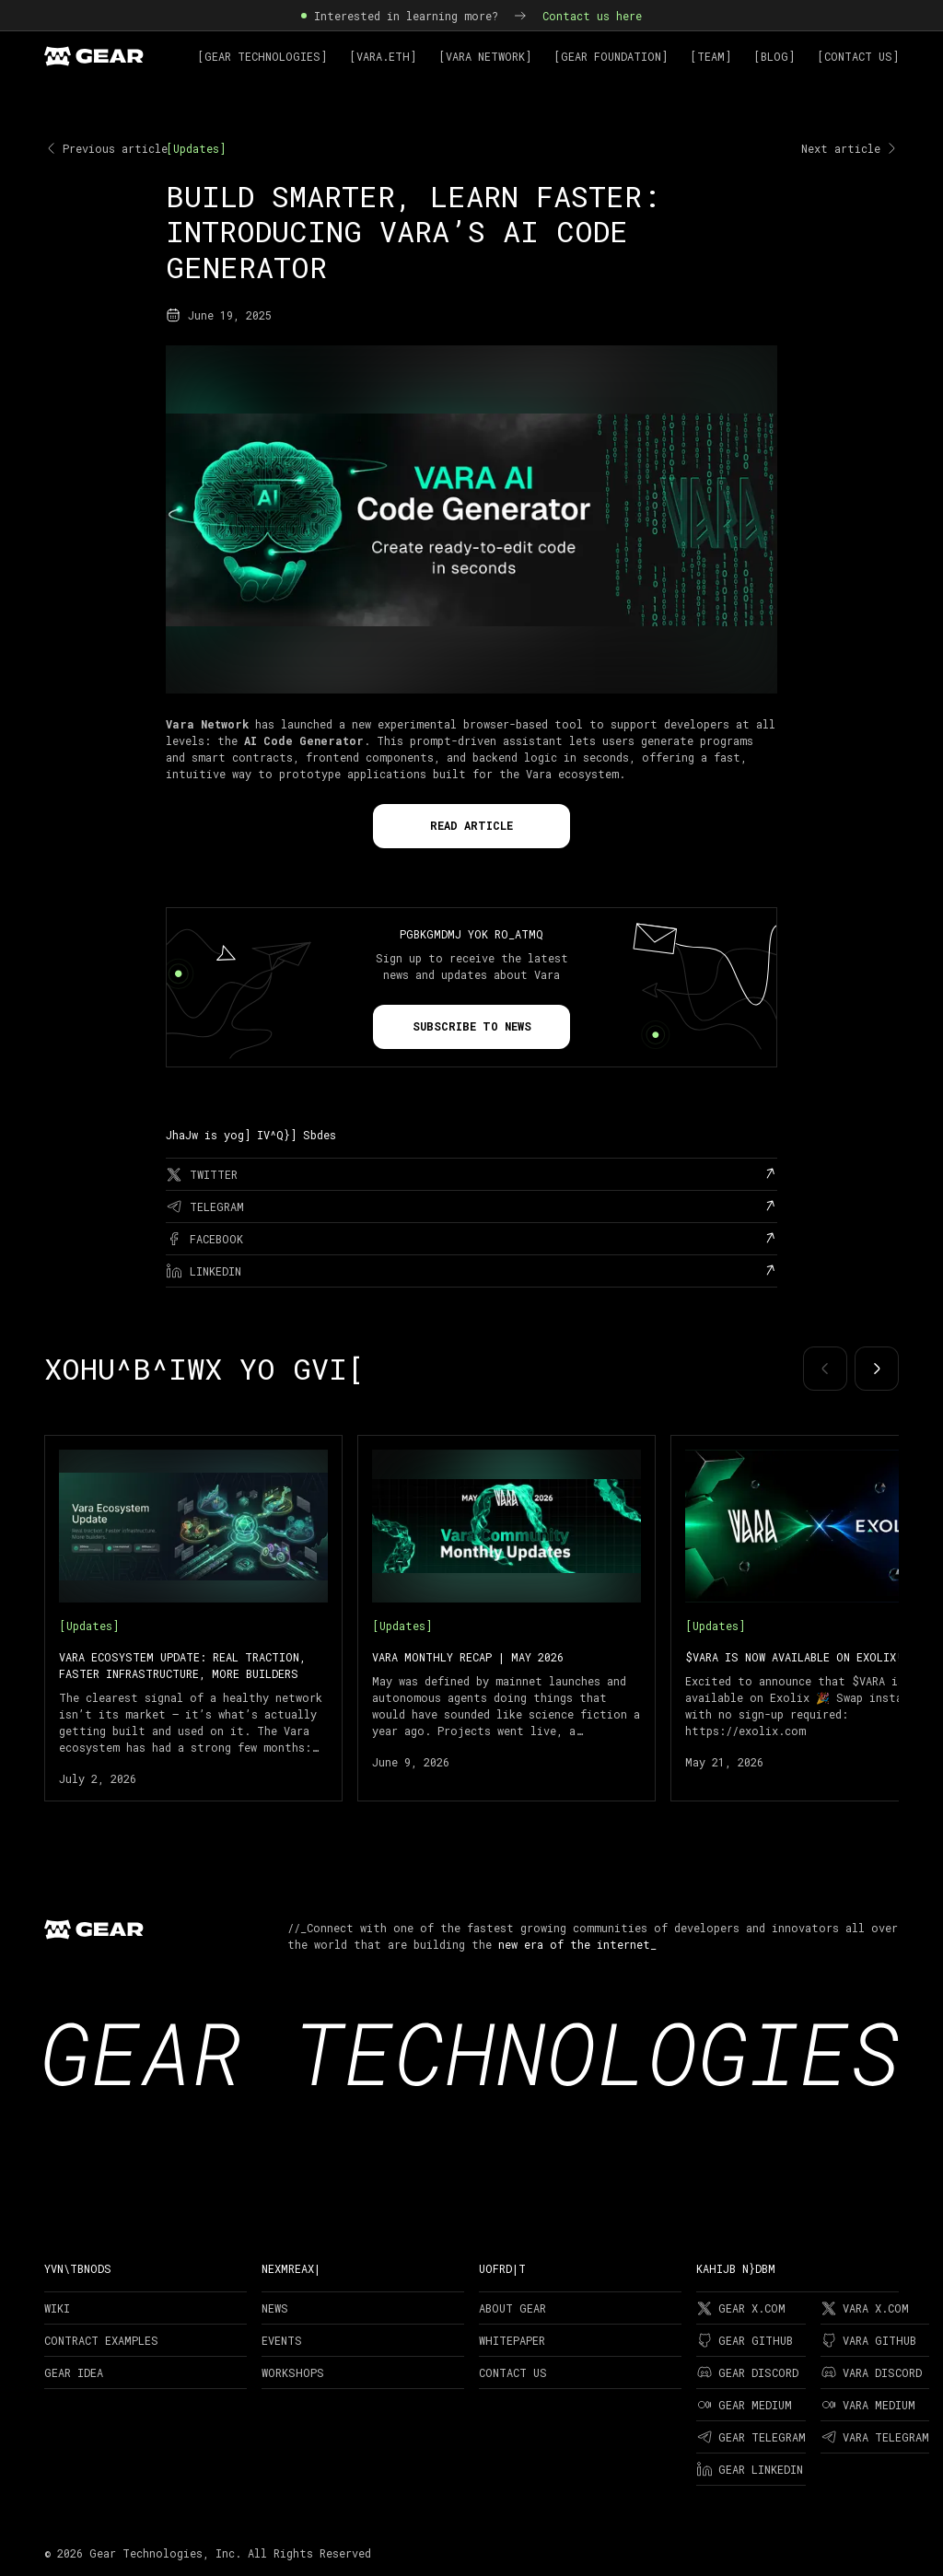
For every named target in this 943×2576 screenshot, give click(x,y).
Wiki (57, 2308)
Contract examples (101, 2340)
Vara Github (868, 2340)
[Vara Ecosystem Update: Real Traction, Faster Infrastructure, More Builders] (193, 1618)
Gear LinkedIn (749, 2469)
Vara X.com (865, 2308)
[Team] (710, 56)
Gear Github (744, 2340)
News (275, 2308)
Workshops (293, 2372)
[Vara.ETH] (382, 56)
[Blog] (774, 56)
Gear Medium (744, 2404)
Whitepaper (512, 2340)
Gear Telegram (751, 2437)
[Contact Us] (858, 56)
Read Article (471, 825)
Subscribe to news (472, 1026)
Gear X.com (741, 2308)
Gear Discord (747, 2372)
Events (282, 2340)
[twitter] (471, 1174)
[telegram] (471, 1206)
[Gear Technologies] (262, 56)
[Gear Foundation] (610, 56)
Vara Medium (868, 2404)
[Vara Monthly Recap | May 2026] (506, 1618)
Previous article (106, 148)
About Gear (512, 2308)
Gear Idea (73, 2372)
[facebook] (471, 1238)
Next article (850, 148)
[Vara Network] (484, 56)
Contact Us (513, 2372)
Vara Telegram (875, 2437)
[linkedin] (471, 1271)
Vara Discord (871, 2372)
